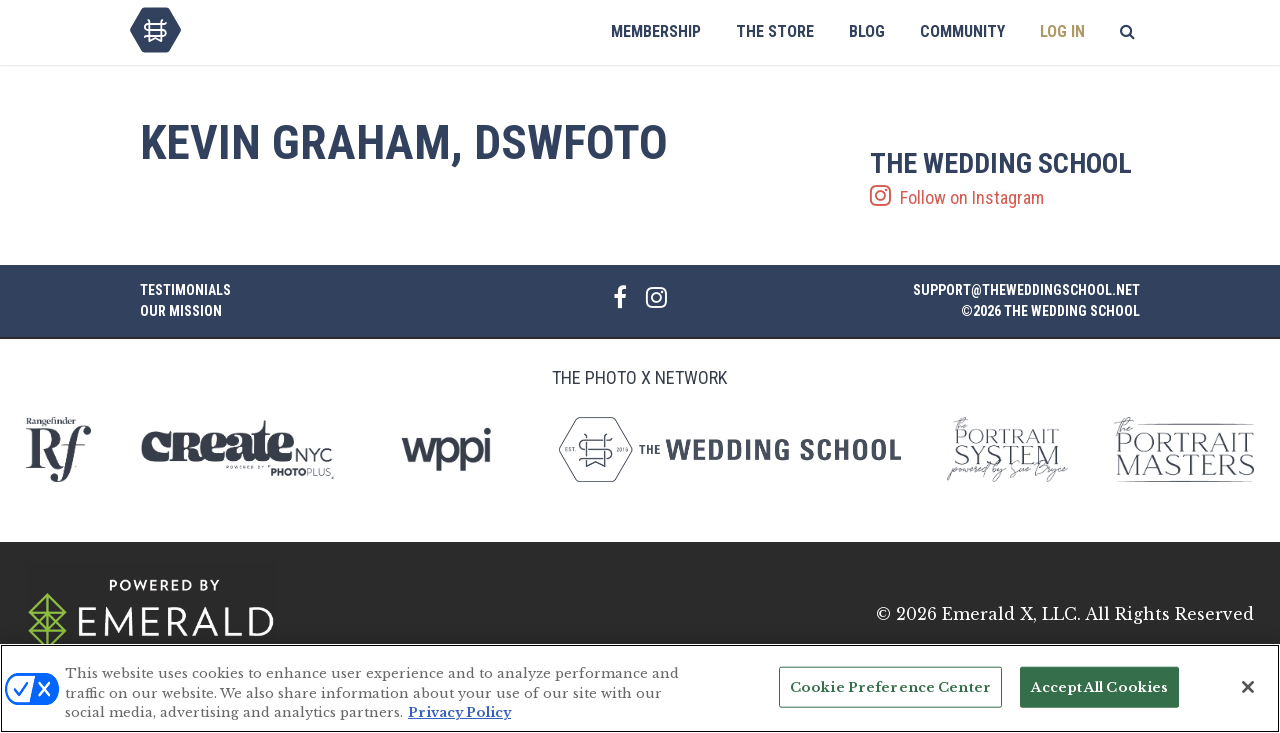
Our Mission (181, 311)
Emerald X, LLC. (1011, 614)
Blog (867, 31)
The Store (775, 31)
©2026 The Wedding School (1050, 311)
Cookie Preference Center (890, 688)
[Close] (1248, 688)
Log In (1062, 31)
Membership (656, 31)
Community (962, 31)
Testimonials (185, 290)
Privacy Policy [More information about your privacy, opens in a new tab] (459, 714)
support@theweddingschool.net (1026, 290)
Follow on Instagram (1005, 179)
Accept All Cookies (1099, 688)
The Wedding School (155, 30)
